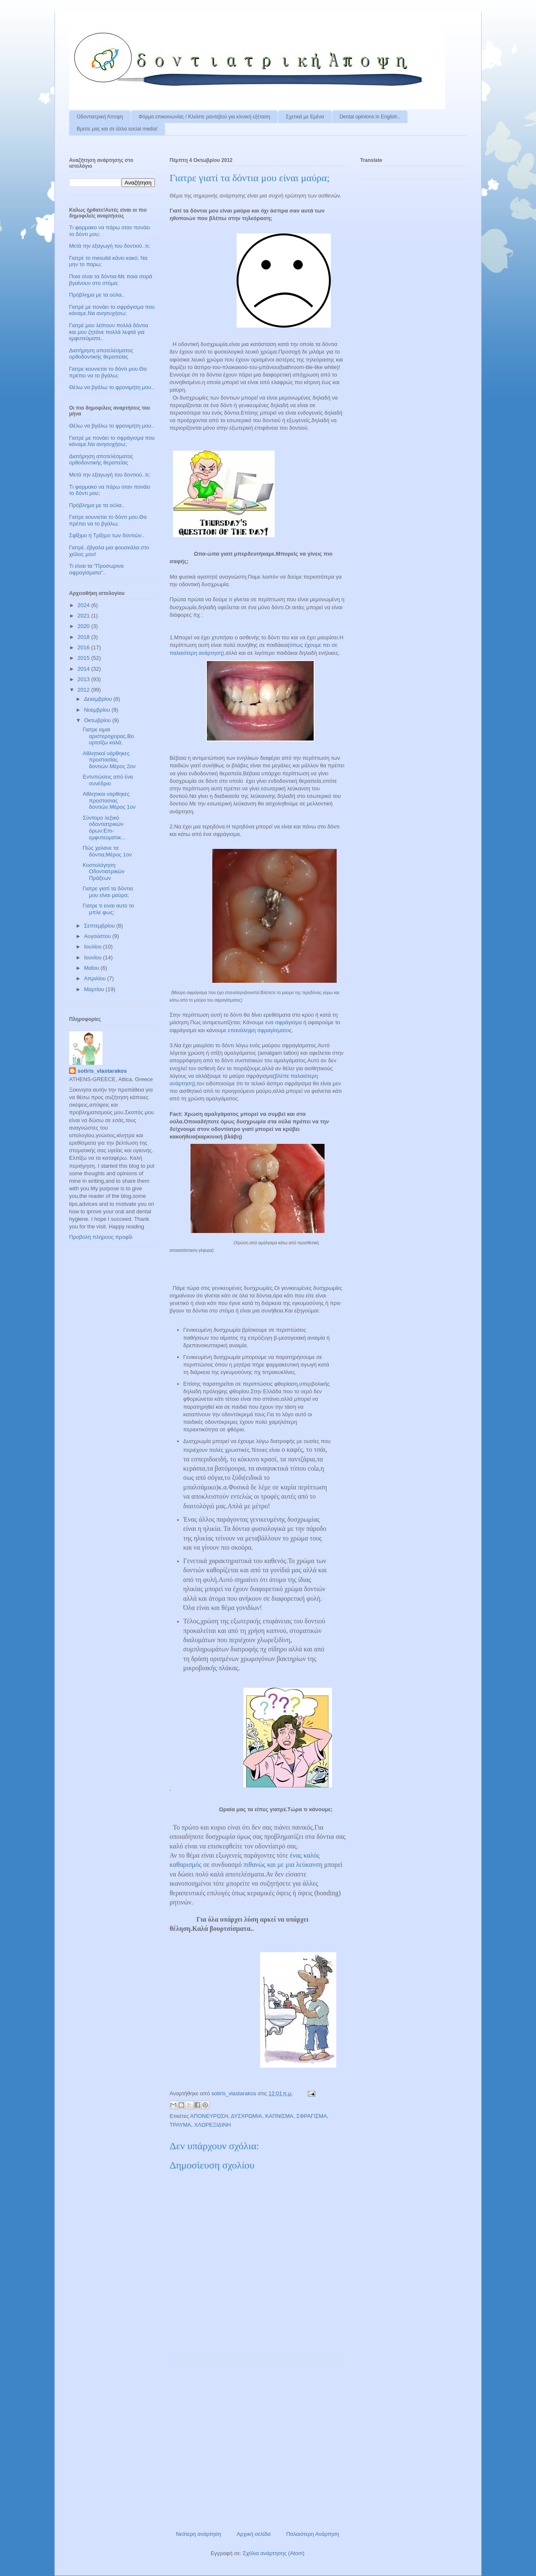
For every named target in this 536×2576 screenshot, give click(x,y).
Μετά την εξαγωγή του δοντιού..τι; (109, 246)
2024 (84, 605)
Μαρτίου (95, 989)
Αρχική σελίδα (254, 2534)
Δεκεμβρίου (98, 699)
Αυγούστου (98, 936)
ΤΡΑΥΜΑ (180, 2125)
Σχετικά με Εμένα (305, 117)
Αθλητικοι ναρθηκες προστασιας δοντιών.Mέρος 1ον (108, 800)
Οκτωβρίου (98, 720)
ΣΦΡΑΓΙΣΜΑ (311, 2116)
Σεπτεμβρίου (100, 926)
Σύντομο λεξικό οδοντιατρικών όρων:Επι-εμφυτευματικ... (103, 828)
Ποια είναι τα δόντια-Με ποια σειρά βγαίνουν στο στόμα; (110, 279)
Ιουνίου (93, 957)
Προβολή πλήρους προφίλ (101, 1237)
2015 (84, 658)
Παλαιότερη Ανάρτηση (312, 2534)
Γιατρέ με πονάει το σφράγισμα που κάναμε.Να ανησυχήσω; (112, 310)
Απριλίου (95, 978)
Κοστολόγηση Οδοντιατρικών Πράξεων (103, 871)
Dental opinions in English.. (370, 117)
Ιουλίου (93, 946)
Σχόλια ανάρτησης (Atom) (273, 2553)
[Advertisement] (257, 2442)
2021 (84, 616)
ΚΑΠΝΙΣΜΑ (279, 2116)
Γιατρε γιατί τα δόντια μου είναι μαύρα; (107, 891)
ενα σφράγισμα (283, 1022)
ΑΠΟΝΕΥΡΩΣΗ (209, 2116)
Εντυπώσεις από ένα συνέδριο (107, 780)
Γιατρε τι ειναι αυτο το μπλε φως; (108, 908)
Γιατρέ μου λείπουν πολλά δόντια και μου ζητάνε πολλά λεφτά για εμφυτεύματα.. (108, 331)
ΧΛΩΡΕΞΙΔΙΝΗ (212, 2125)
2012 (84, 690)
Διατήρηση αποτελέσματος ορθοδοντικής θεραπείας (101, 353)
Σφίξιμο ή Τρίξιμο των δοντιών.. (106, 535)
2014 (84, 669)
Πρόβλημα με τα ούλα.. (96, 295)
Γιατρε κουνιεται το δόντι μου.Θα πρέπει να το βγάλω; (108, 372)
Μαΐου (92, 968)
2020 (84, 626)
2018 (84, 637)
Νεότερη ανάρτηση (198, 2534)
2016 (84, 647)
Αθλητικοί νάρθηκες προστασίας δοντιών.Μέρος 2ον (108, 759)
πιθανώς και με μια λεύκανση (282, 1864)
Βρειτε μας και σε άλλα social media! (117, 129)
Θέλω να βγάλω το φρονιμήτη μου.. (111, 387)
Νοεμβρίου (98, 710)
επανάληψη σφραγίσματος (259, 1030)
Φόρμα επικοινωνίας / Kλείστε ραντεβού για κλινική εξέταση (205, 117)
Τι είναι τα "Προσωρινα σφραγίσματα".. (96, 569)
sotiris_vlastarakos (102, 1071)
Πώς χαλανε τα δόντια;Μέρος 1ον (106, 851)
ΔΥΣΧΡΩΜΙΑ (246, 2116)
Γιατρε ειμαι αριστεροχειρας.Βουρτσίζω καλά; (108, 736)
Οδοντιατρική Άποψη (100, 117)
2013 (84, 679)
